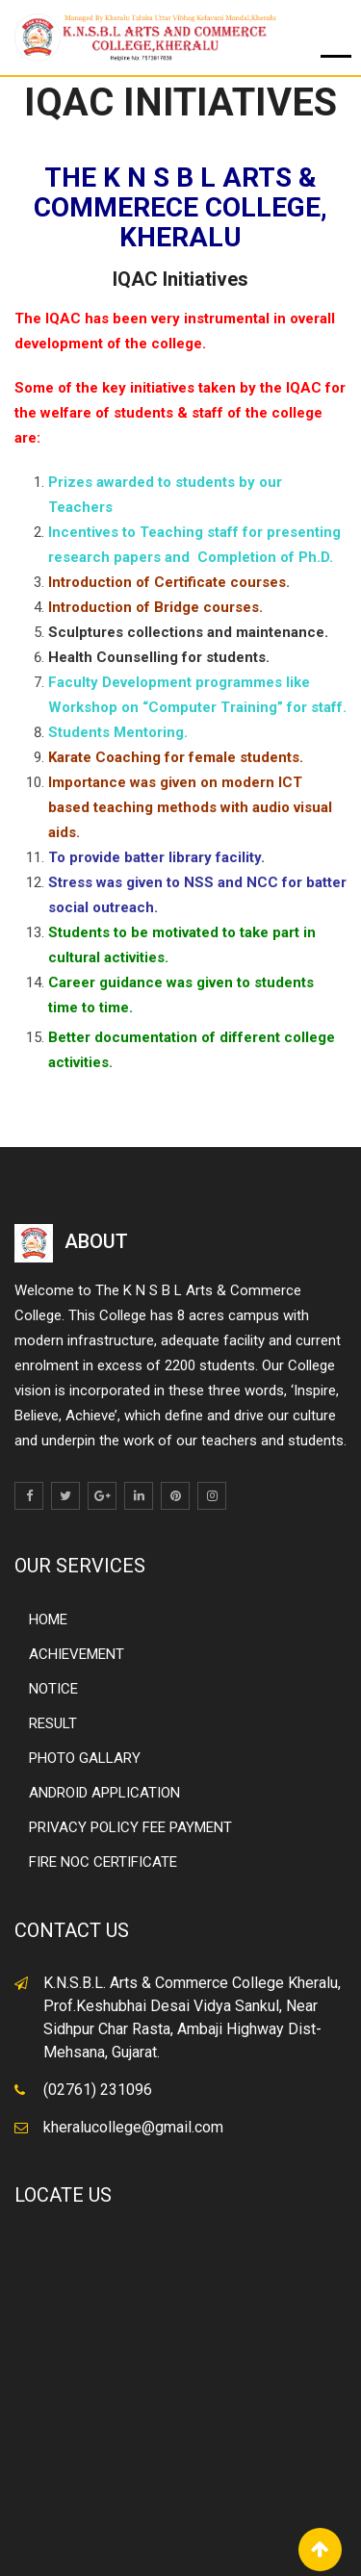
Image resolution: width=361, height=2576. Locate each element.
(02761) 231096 (97, 2089)
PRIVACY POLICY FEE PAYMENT (130, 1827)
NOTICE (53, 1688)
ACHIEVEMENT (76, 1654)
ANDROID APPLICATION (104, 1792)
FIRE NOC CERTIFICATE (103, 1862)
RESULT (53, 1723)
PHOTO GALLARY (85, 1758)
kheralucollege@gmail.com (133, 2127)
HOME (48, 1619)
